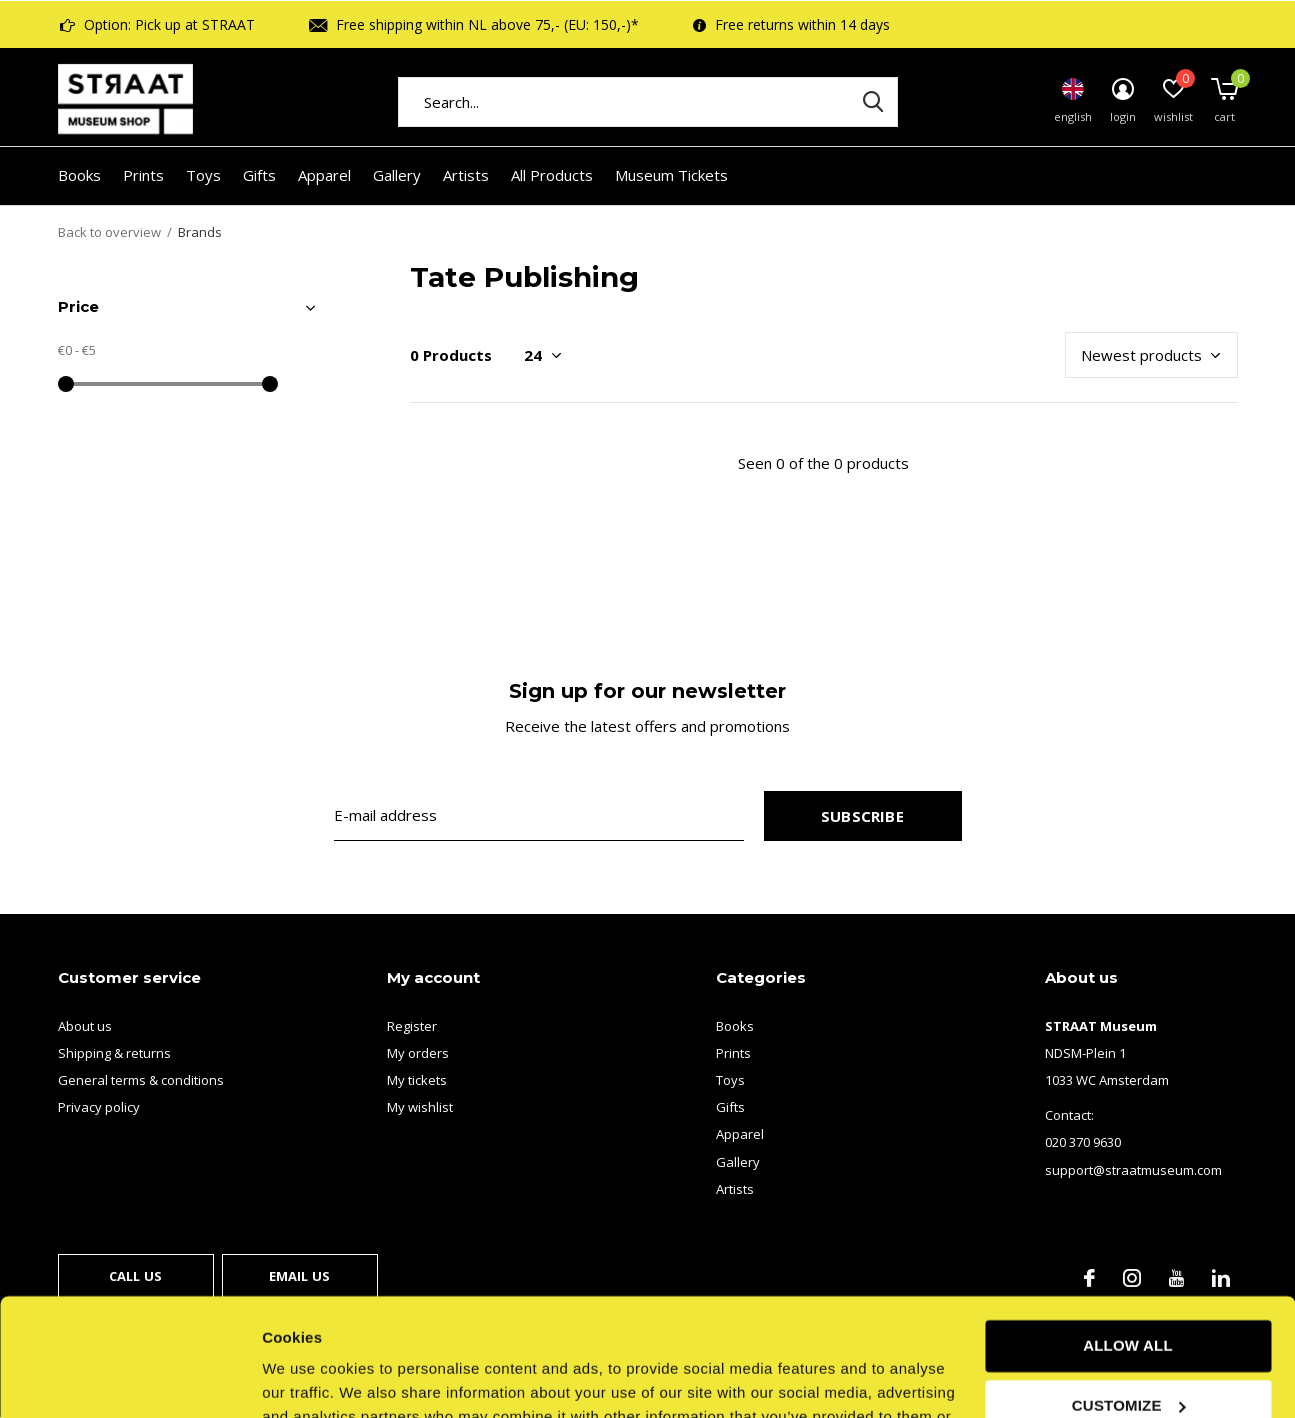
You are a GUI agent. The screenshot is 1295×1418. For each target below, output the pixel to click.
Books (79, 175)
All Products (552, 175)
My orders (418, 1053)
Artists (466, 175)
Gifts (259, 175)
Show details (308, 1378)
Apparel (324, 175)
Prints (143, 175)
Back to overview (109, 232)
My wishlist (420, 1107)
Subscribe (862, 816)
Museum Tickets (671, 175)
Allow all (1128, 1228)
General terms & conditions (141, 1080)
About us (85, 1026)
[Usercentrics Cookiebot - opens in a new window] (129, 1379)
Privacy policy (99, 1107)
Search (870, 102)
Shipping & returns (114, 1053)
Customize (1129, 1287)
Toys (203, 175)
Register (412, 1026)
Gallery (397, 175)
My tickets (417, 1080)
